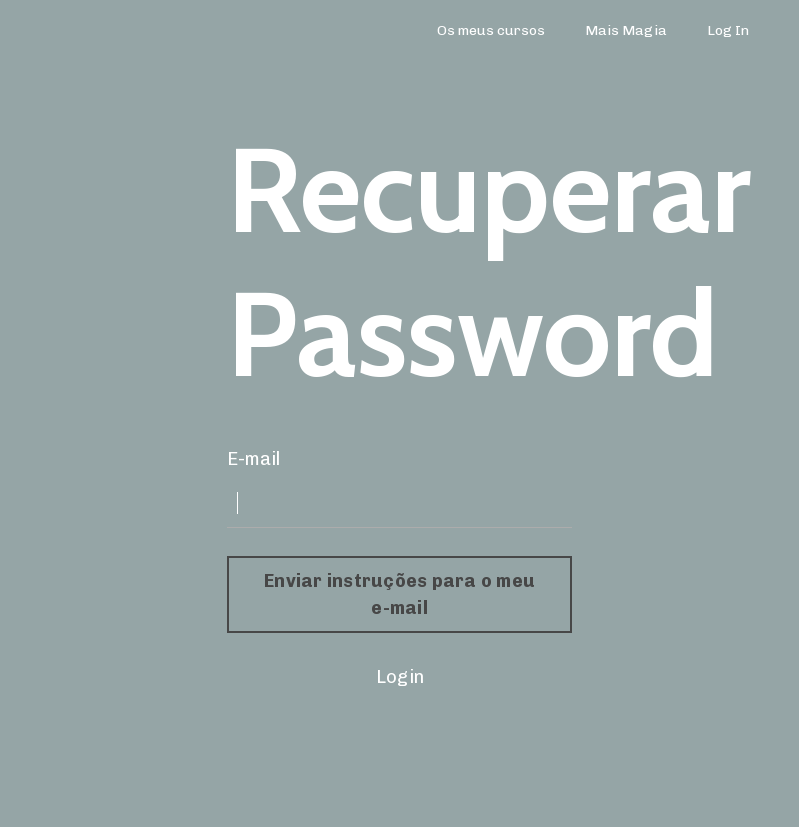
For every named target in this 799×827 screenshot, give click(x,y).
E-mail (253, 459)
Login (400, 677)
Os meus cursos (491, 30)
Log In (728, 30)
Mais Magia (626, 30)
